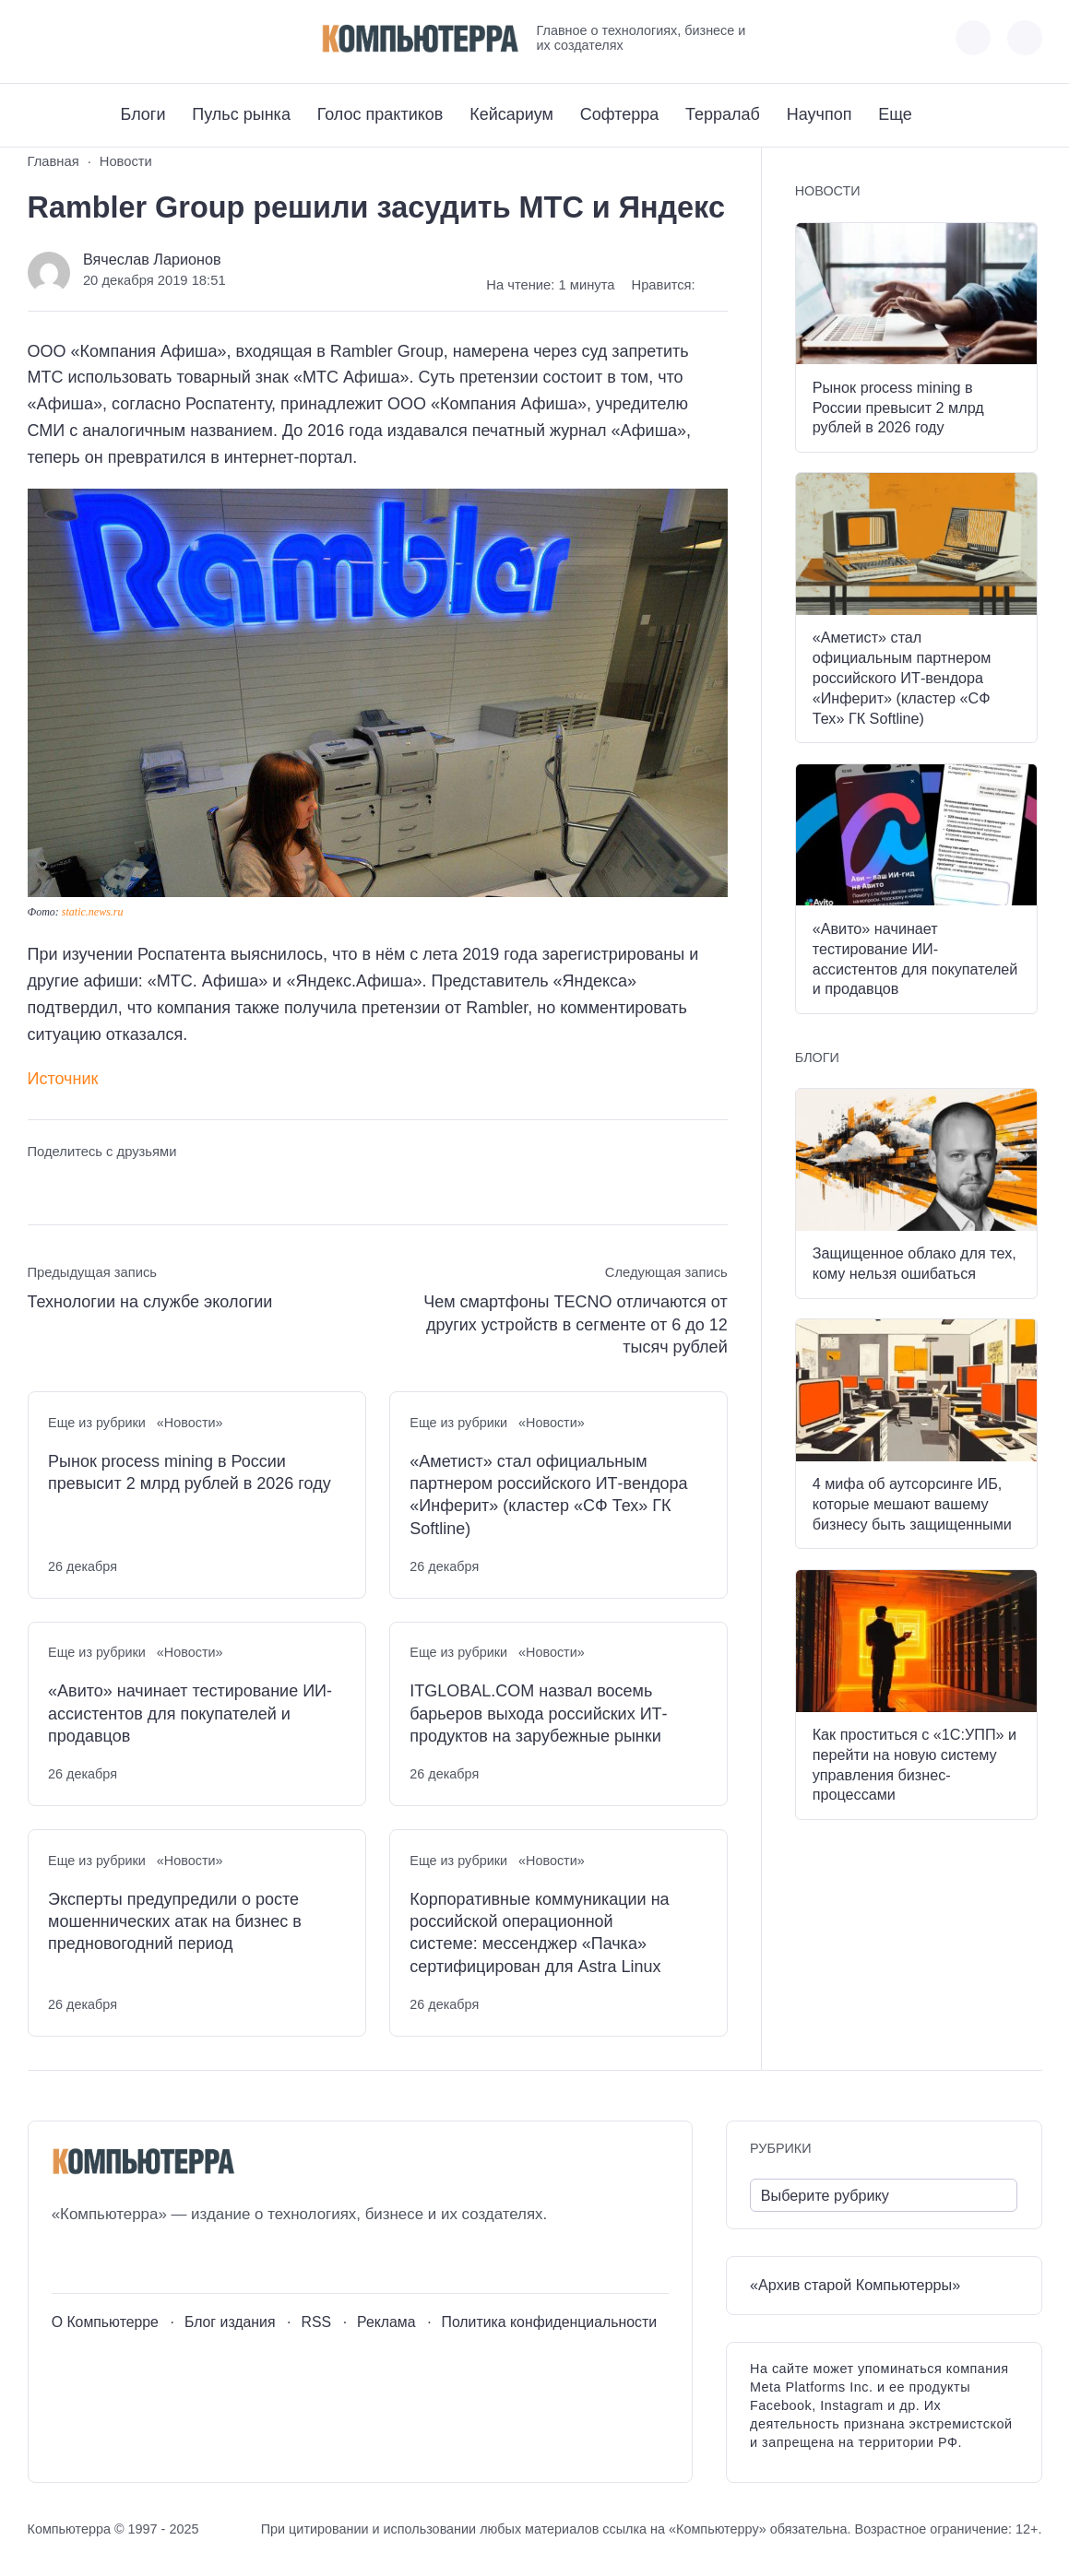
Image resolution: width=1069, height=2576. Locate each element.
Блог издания (230, 2322)
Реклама (386, 2322)
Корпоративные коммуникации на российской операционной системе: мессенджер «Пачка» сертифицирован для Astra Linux (539, 1933)
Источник (63, 1078)
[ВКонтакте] (41, 38)
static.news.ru (93, 911)
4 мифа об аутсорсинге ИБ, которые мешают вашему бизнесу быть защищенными (912, 1503)
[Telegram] (109, 38)
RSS (316, 2322)
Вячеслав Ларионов (152, 259)
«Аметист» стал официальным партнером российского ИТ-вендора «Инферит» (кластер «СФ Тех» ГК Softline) (548, 1495)
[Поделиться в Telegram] (75, 1187)
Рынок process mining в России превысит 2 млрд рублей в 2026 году (189, 1472)
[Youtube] (75, 38)
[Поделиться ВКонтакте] (41, 1187)
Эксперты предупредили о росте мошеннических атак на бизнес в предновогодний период (175, 1922)
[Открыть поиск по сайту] (1024, 37)
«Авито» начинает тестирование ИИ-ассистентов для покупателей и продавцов (190, 1713)
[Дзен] (143, 38)
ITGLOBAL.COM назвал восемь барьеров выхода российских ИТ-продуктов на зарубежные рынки (538, 1713)
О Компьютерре (105, 2322)
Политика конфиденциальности (550, 2322)
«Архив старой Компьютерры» (855, 2284)
